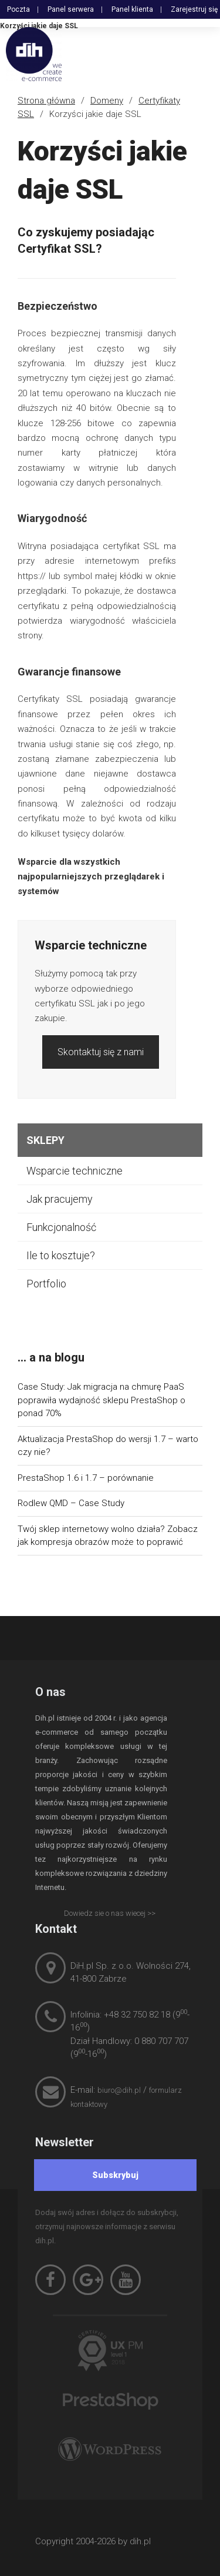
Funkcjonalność (61, 1227)
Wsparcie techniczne (74, 1171)
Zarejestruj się (194, 9)
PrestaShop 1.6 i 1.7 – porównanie (86, 1478)
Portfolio (46, 1283)
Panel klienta (132, 9)
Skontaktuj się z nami (100, 1052)
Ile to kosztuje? (60, 1255)
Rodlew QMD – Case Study (71, 1503)
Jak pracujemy (59, 1199)
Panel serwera (71, 9)
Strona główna (46, 100)
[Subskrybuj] (115, 2175)
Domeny (106, 100)
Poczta (18, 9)
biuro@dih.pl (119, 2090)
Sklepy (45, 1140)
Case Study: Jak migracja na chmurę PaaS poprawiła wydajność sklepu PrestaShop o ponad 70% (101, 1400)
